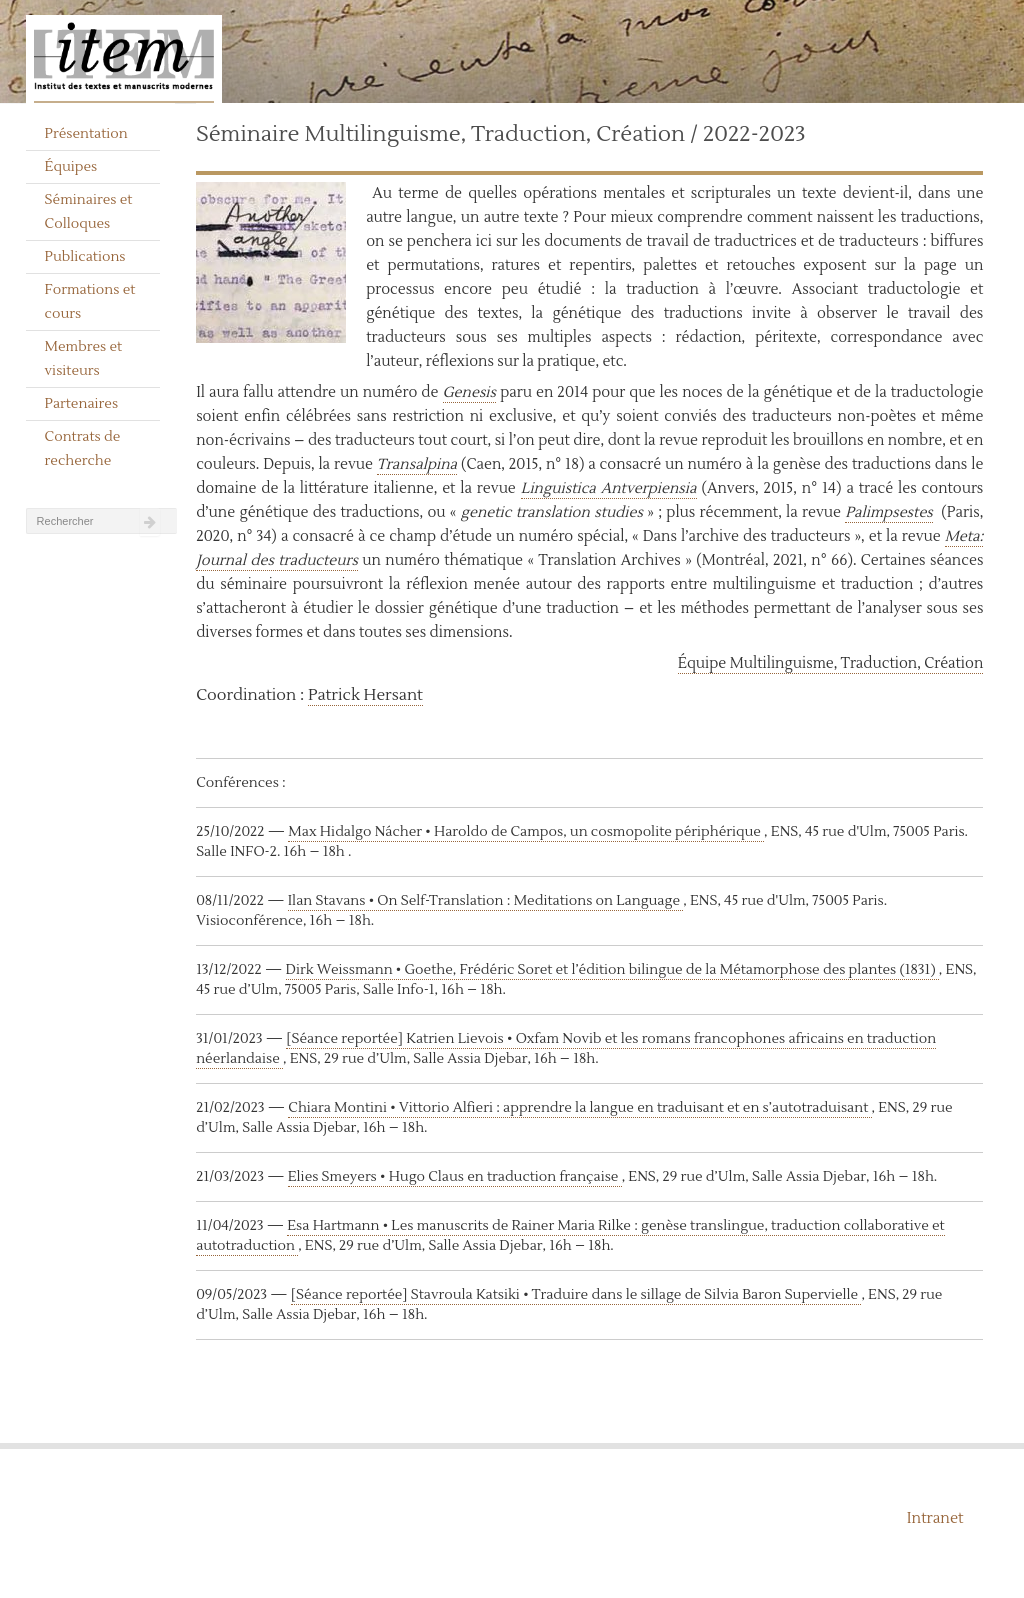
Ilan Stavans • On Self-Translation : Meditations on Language (486, 901)
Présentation (86, 134)
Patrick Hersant (365, 695)
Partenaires (82, 404)
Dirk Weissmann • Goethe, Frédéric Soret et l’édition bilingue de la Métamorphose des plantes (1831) (612, 970)
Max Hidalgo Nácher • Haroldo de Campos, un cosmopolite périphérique (526, 832)
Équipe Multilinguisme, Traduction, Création (831, 663)
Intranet (935, 1518)
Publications (85, 257)
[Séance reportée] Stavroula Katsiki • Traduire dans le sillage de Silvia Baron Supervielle (576, 1295)
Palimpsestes (889, 512)
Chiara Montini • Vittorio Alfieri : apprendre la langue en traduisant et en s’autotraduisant (579, 1108)
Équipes (71, 167)
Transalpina (417, 464)
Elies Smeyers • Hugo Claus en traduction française (455, 1177)
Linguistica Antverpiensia (609, 488)
